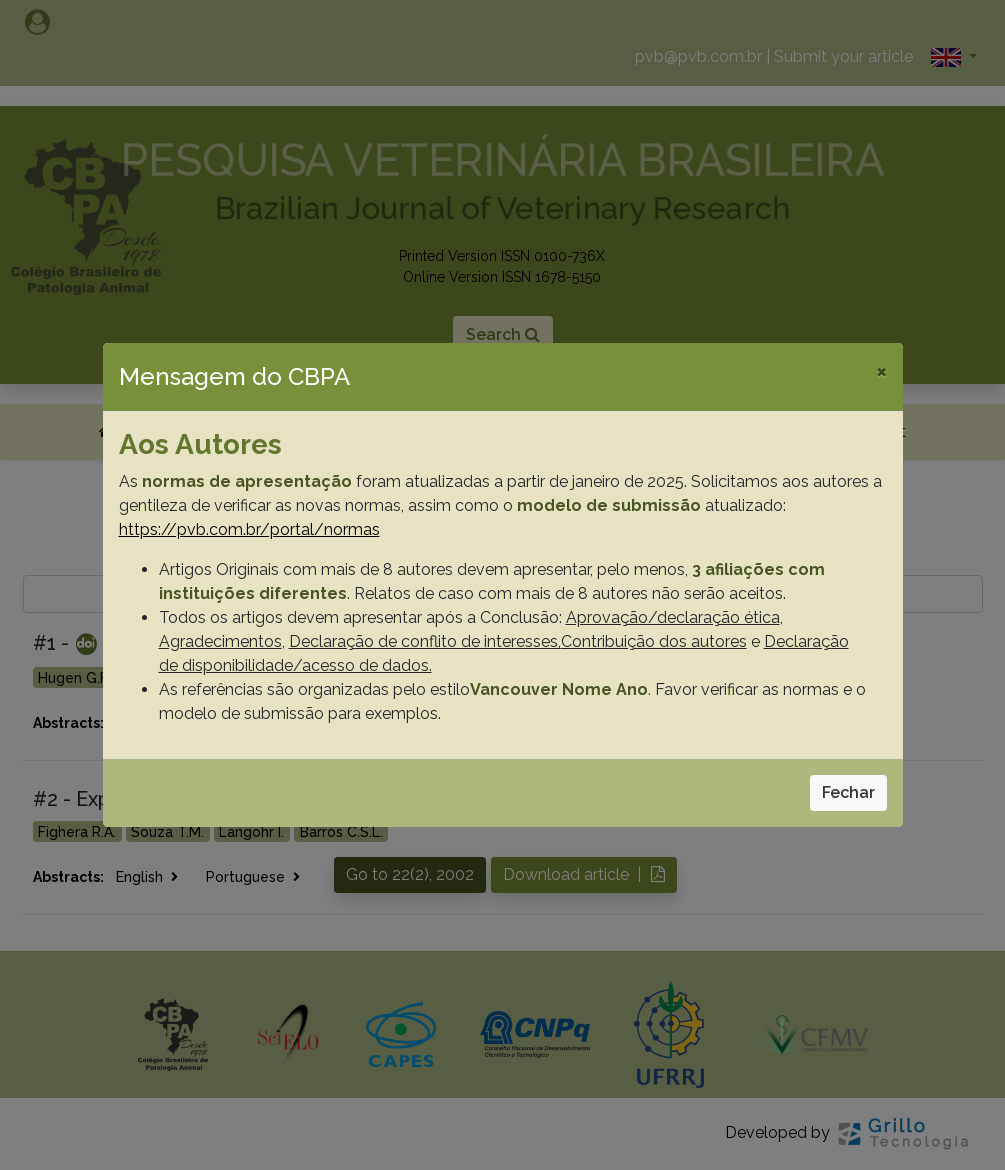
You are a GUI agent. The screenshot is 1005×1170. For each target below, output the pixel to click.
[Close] (881, 371)
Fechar (848, 792)
